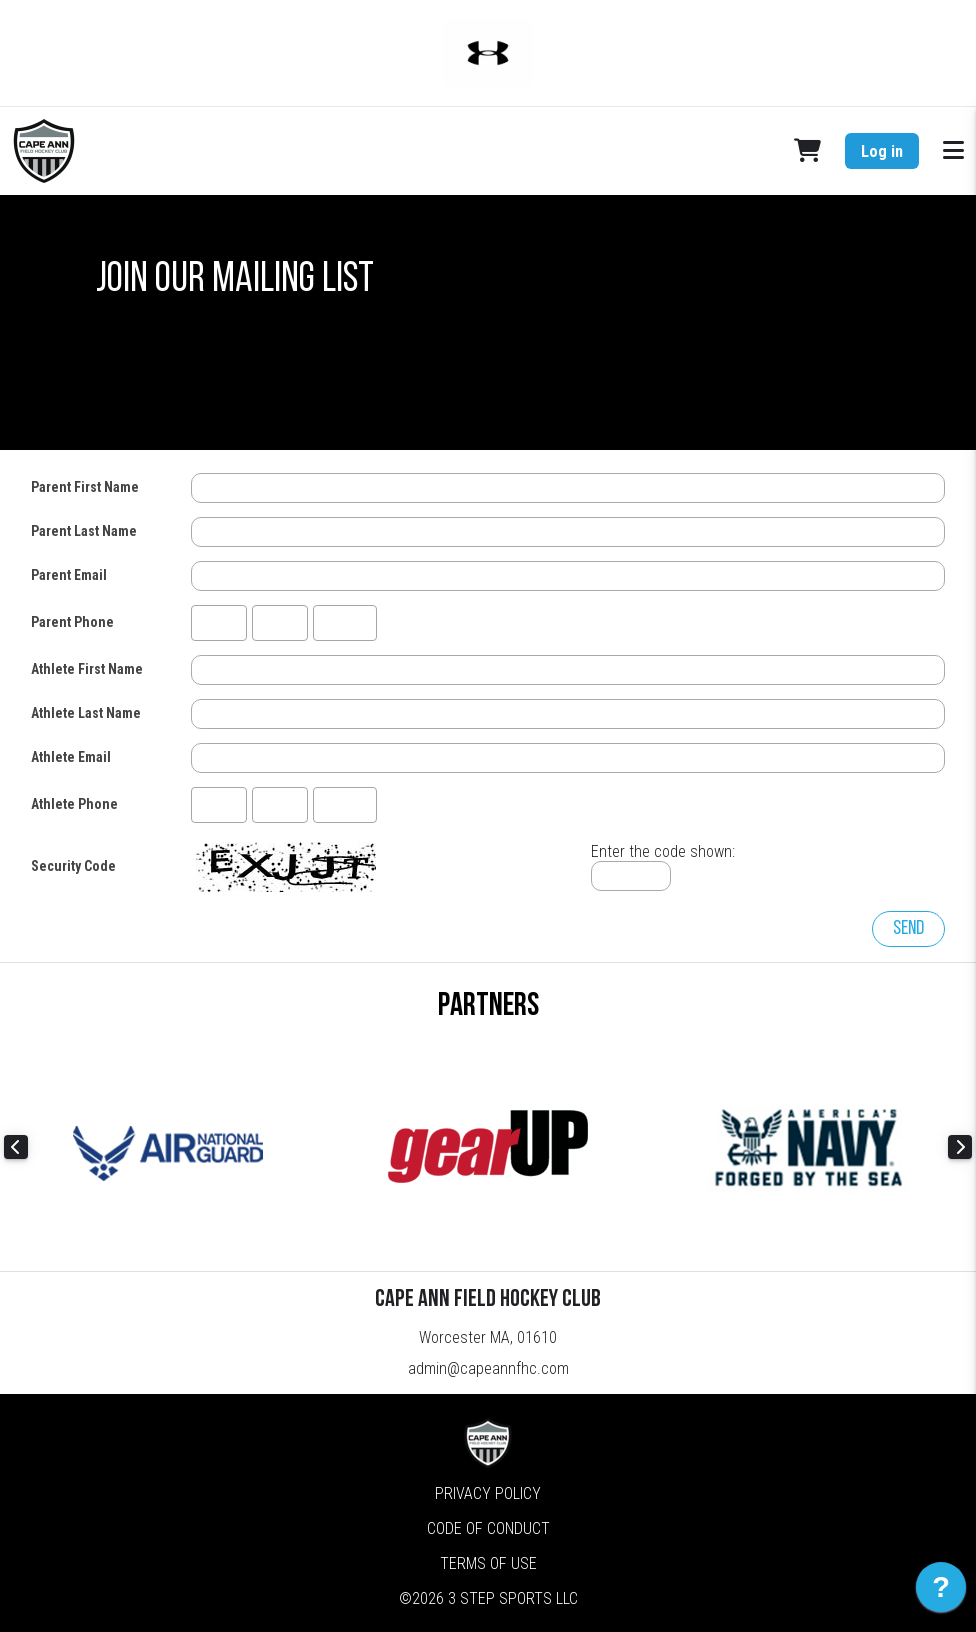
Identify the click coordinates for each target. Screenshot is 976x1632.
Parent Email (69, 575)
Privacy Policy (488, 1493)
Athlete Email (71, 757)
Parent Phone (72, 622)
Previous (16, 1147)
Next (960, 1147)
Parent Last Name (84, 531)
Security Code (73, 866)
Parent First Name (85, 487)
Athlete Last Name (86, 713)
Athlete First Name (87, 669)
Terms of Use (488, 1563)
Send (908, 929)
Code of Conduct (488, 1528)
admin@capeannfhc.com (488, 1368)
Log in (882, 151)
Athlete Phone (74, 804)
